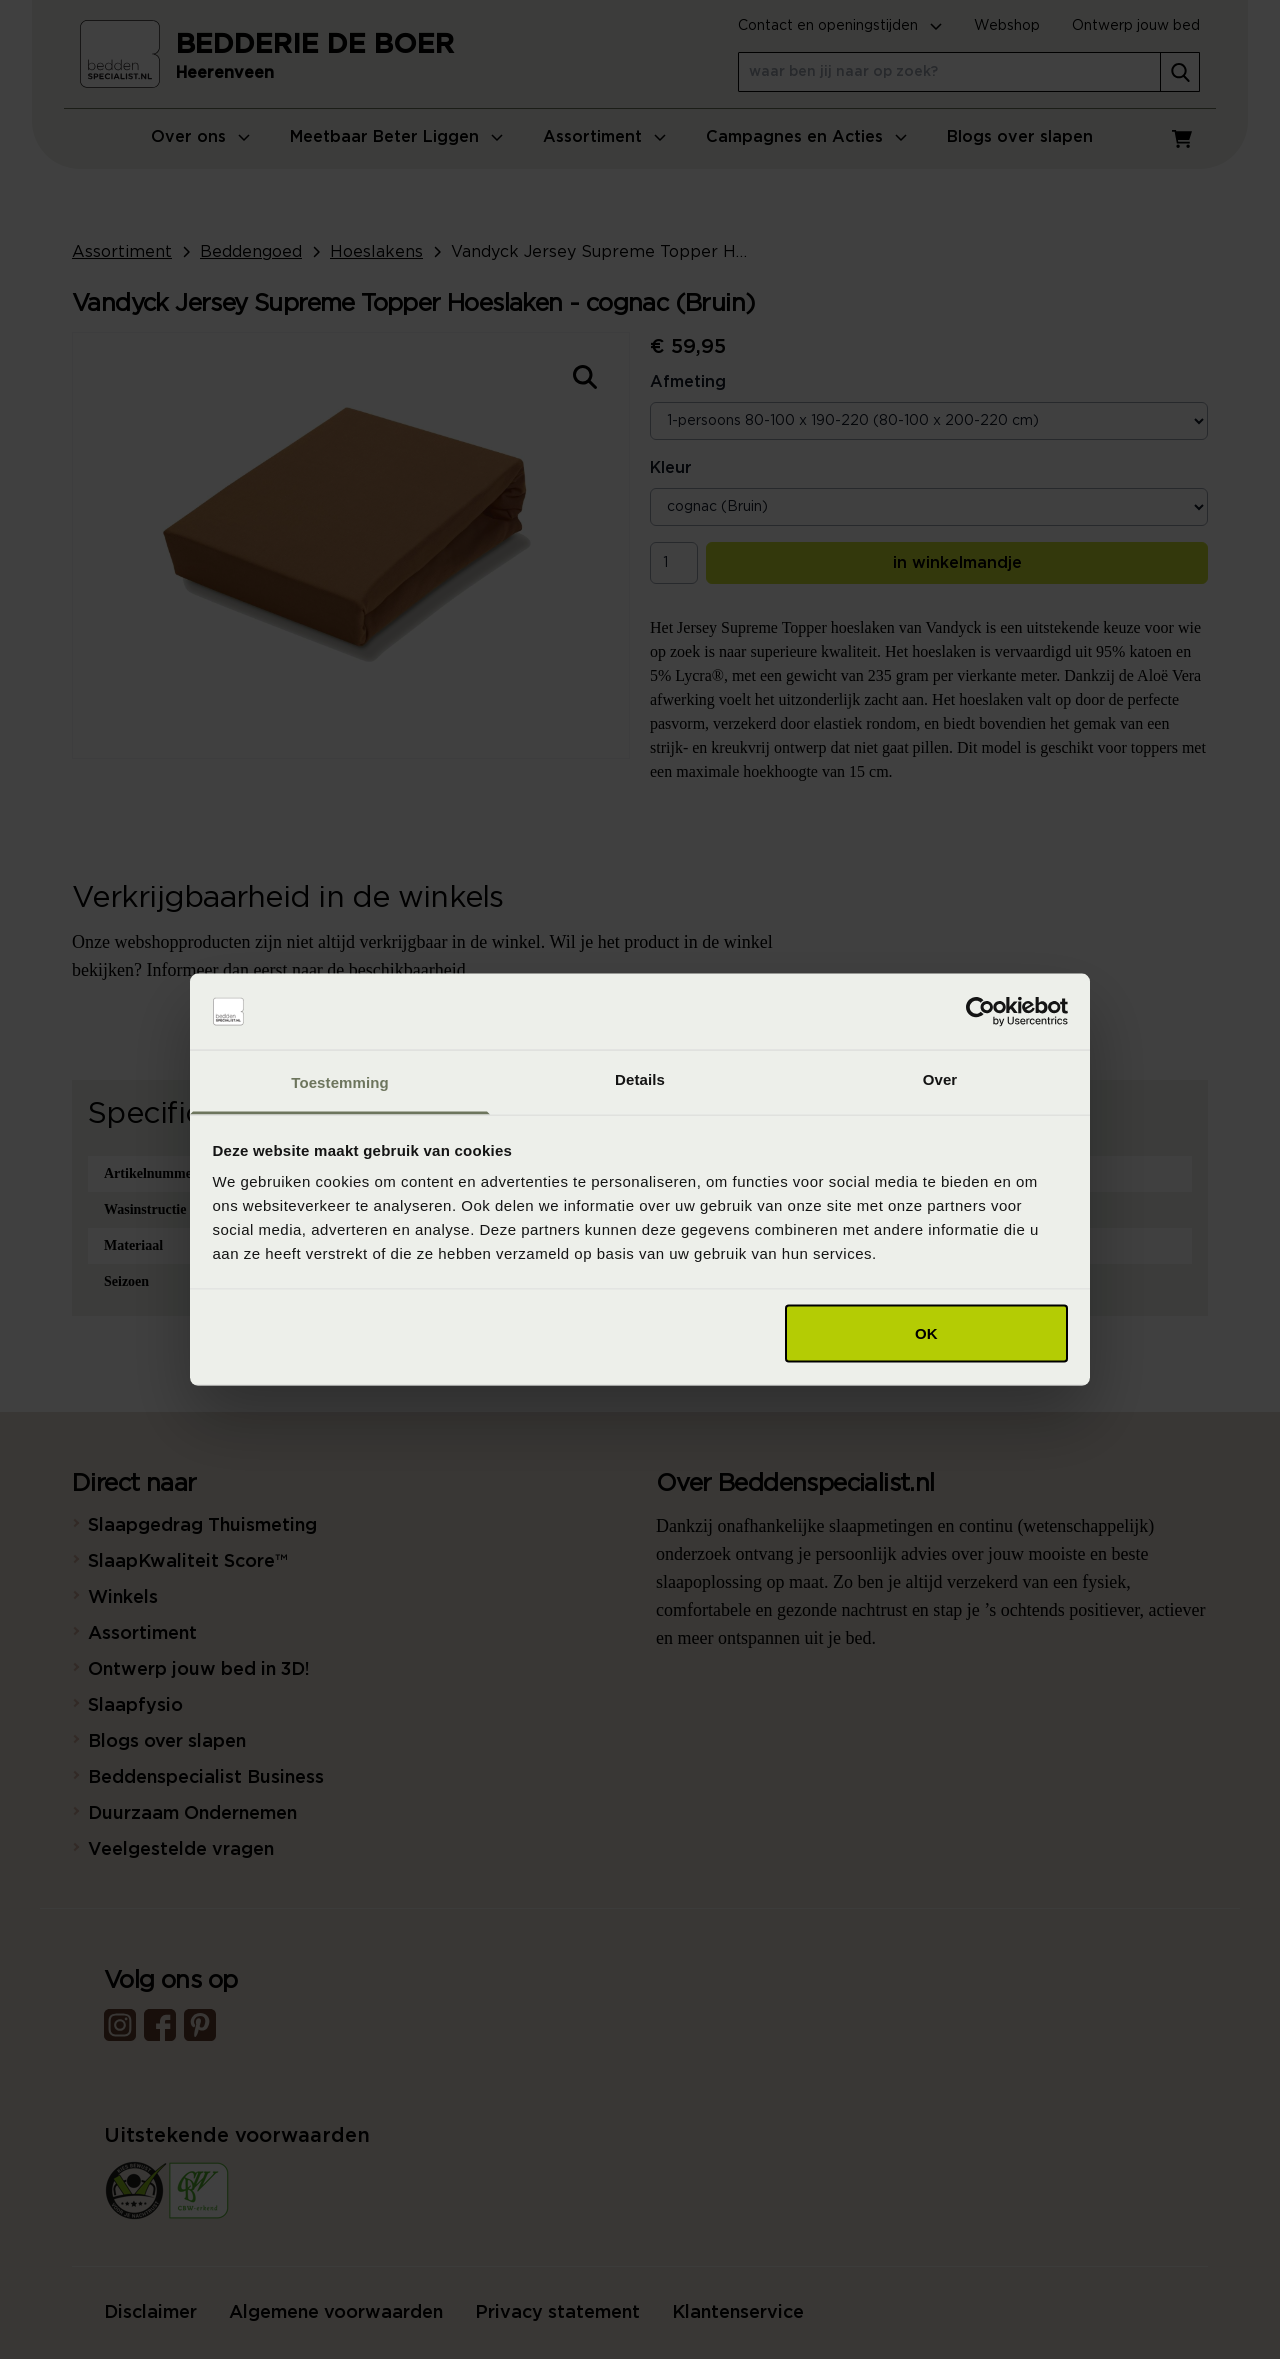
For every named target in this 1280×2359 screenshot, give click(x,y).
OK (926, 1332)
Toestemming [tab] (340, 1082)
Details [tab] (640, 1079)
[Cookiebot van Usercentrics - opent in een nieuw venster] (980, 1012)
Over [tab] (940, 1079)
